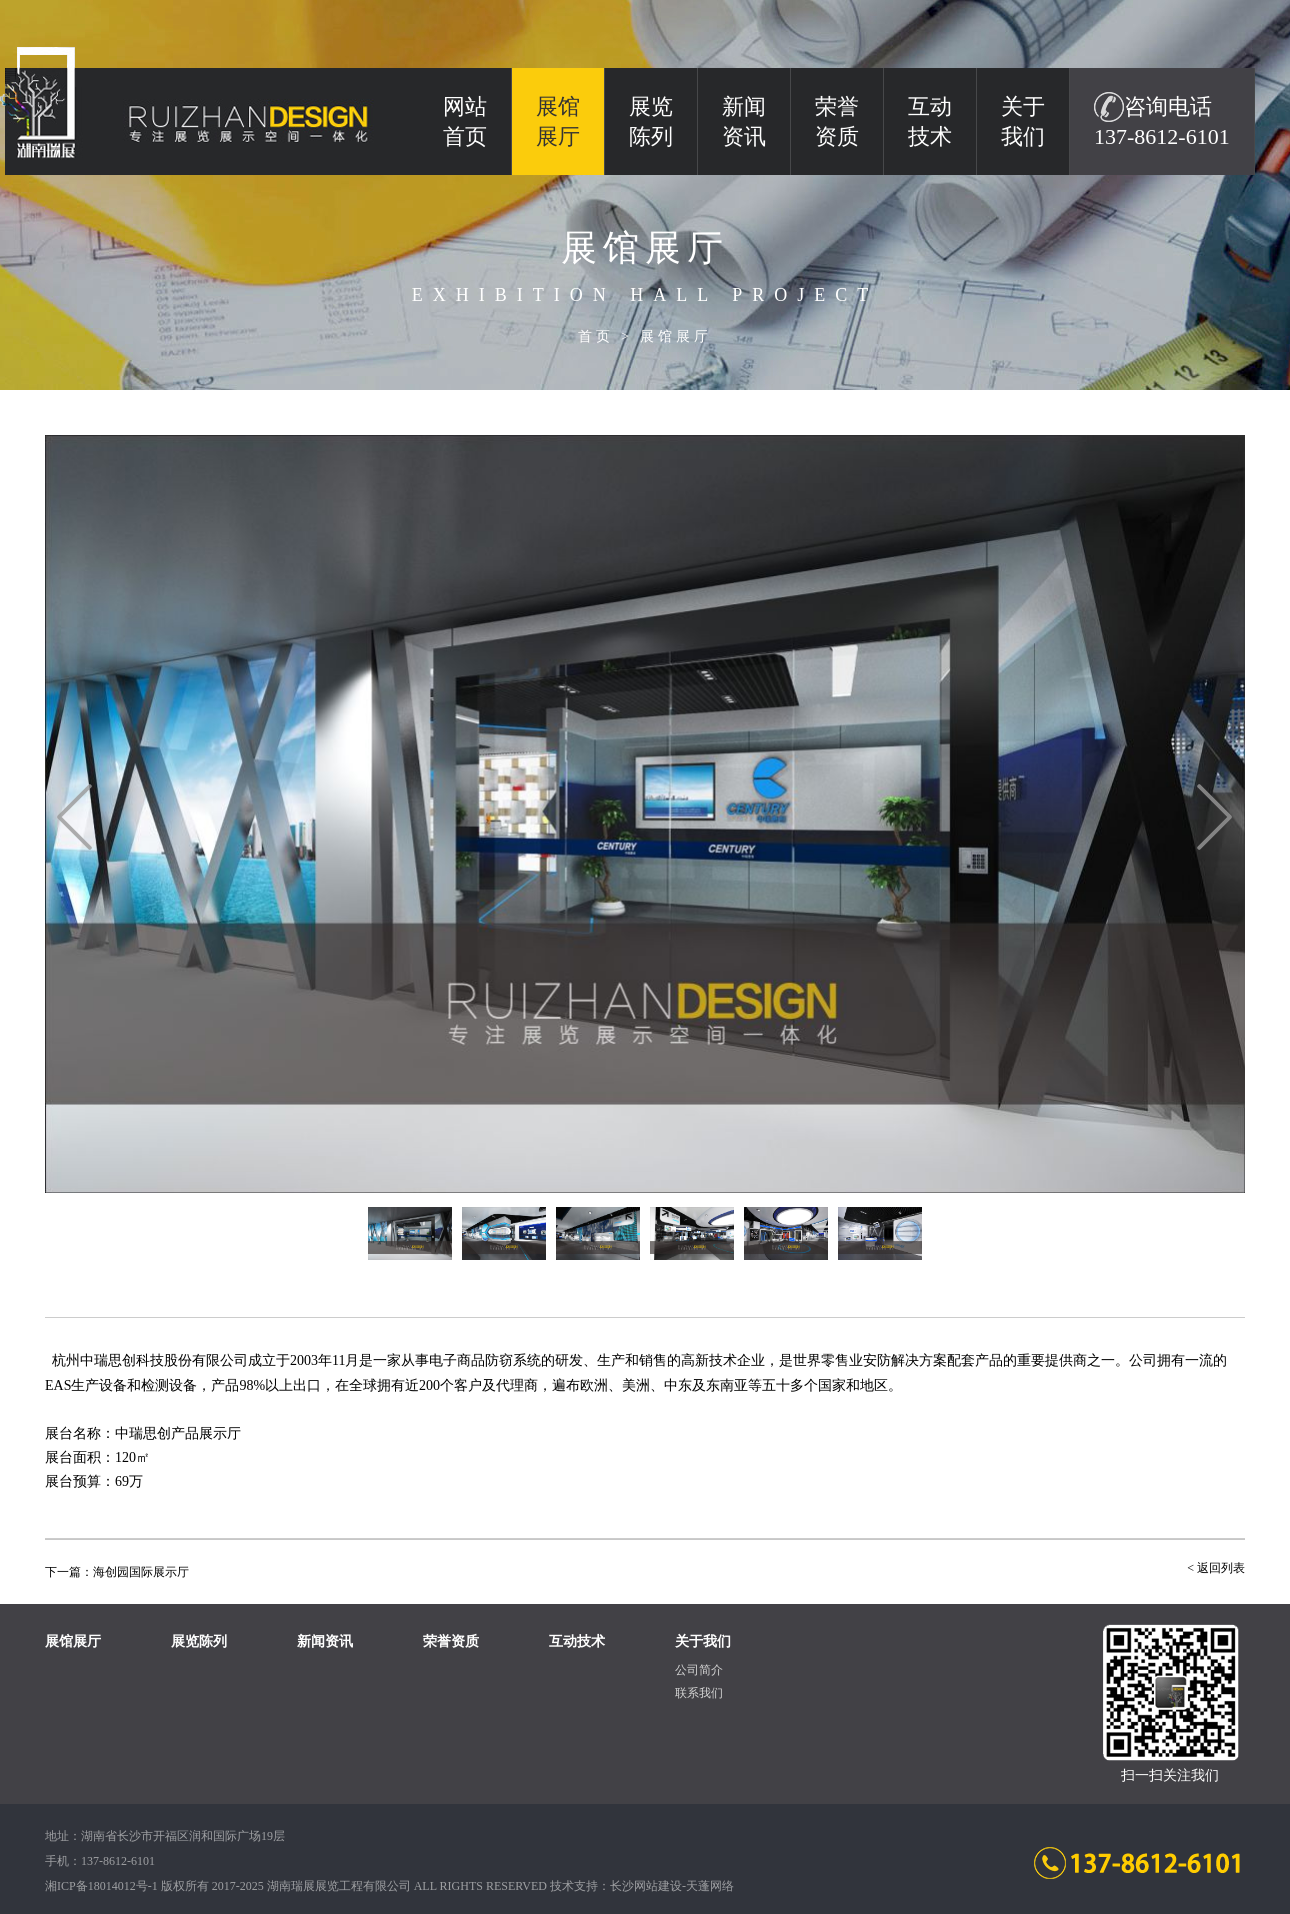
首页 (596, 336)
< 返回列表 (1216, 1568)
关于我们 (1023, 121)
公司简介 (699, 1670)
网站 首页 (465, 121)
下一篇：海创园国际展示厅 (117, 1572)
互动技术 (930, 121)
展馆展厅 (676, 336)
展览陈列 (651, 121)
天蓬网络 (710, 1886)
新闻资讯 (744, 121)
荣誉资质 (837, 121)
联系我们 (699, 1693)
